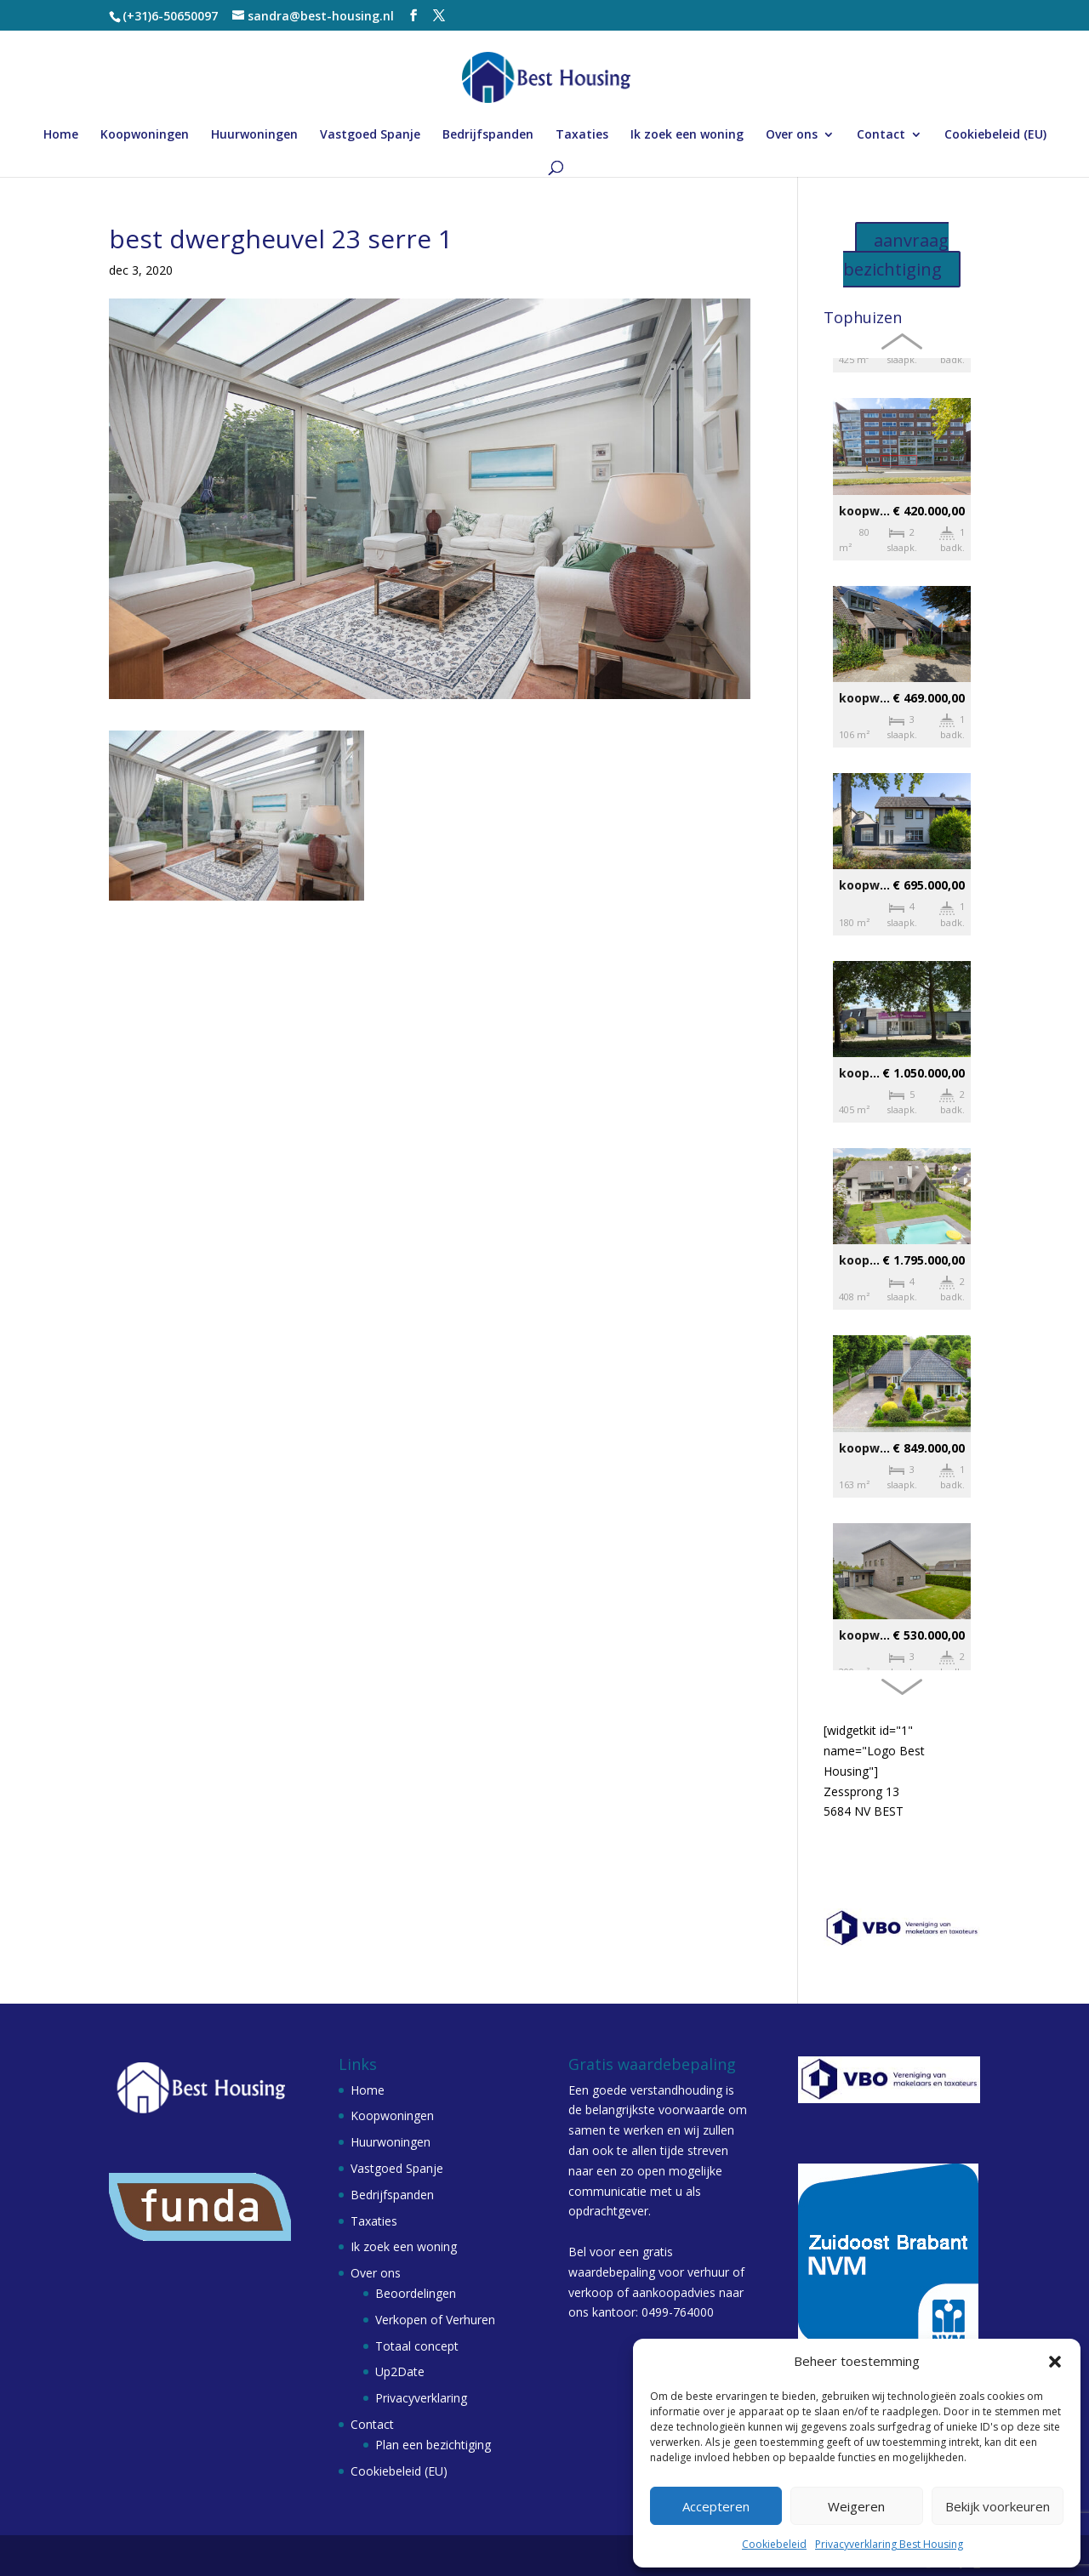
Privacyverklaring (421, 2398)
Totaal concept (417, 2346)
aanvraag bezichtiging (896, 255)
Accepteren (716, 2506)
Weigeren (856, 2506)
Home (60, 135)
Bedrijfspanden (487, 135)
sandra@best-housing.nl (903, 1872)
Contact (881, 135)
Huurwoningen (254, 135)
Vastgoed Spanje (370, 135)
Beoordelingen (415, 2293)
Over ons (792, 135)
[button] (1054, 2361)
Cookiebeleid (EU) (995, 135)
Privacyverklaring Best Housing (889, 2544)
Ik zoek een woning (687, 135)
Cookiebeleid (774, 2544)
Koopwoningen (144, 135)
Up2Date (400, 2371)
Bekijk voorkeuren (997, 2506)
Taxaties (582, 135)
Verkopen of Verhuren (435, 2320)
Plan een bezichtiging (433, 2445)
